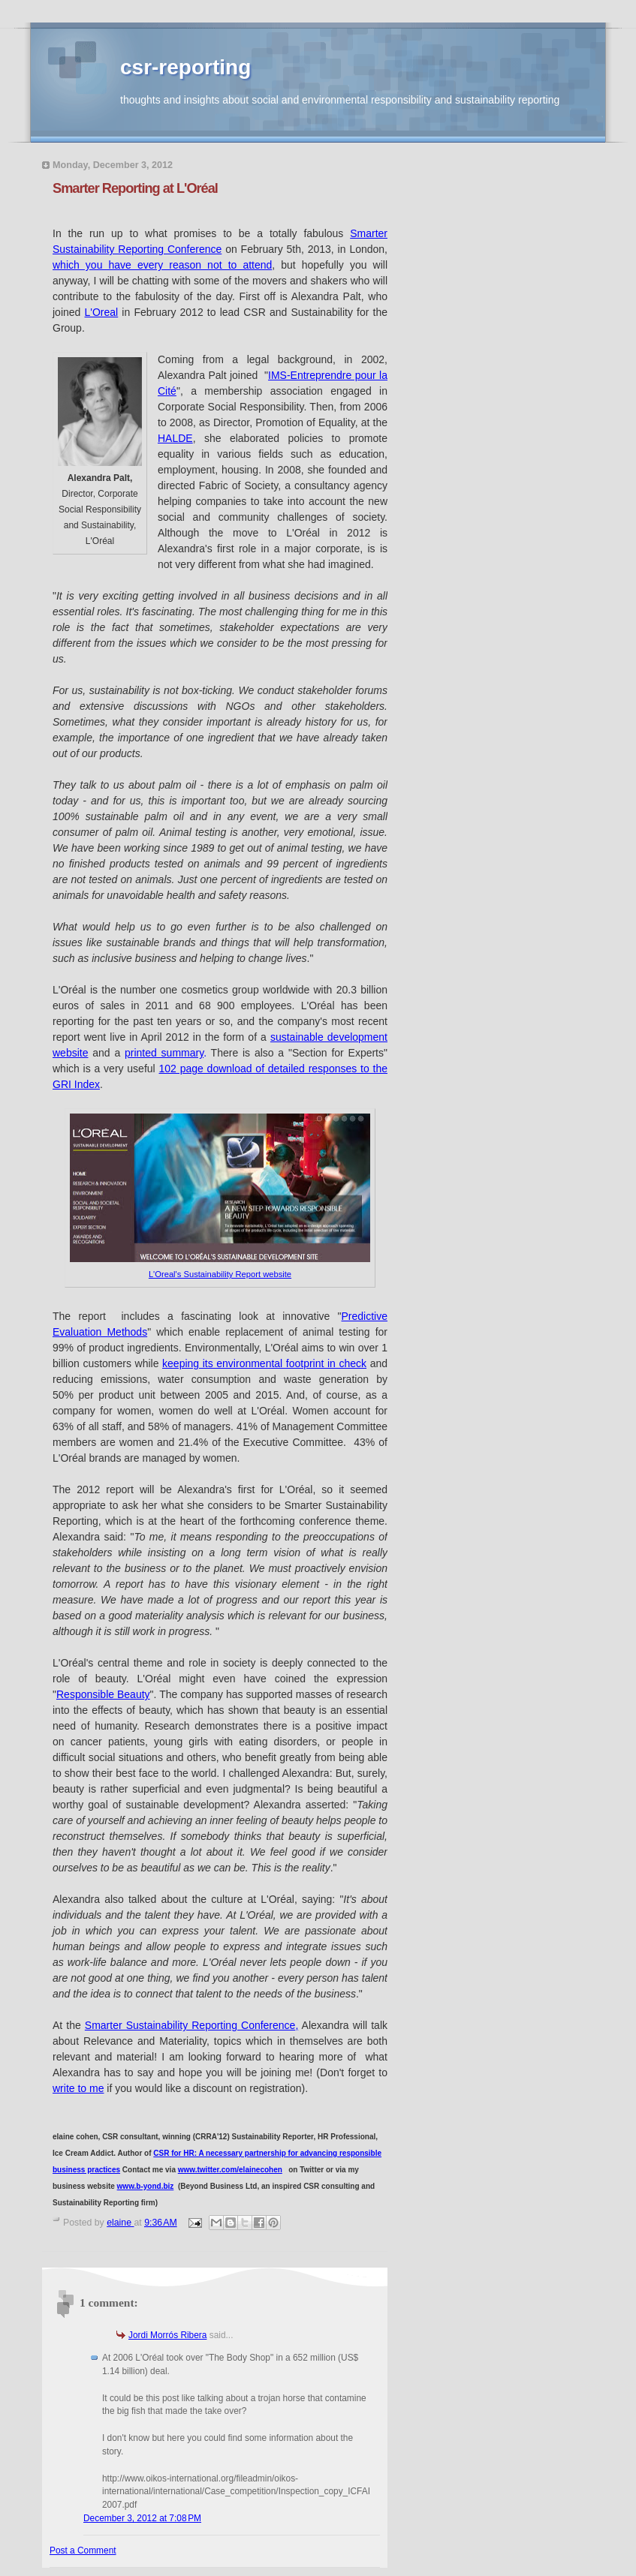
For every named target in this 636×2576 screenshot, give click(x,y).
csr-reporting (185, 67)
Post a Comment (83, 2550)
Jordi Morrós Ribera (167, 2335)
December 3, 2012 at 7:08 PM (142, 2518)
